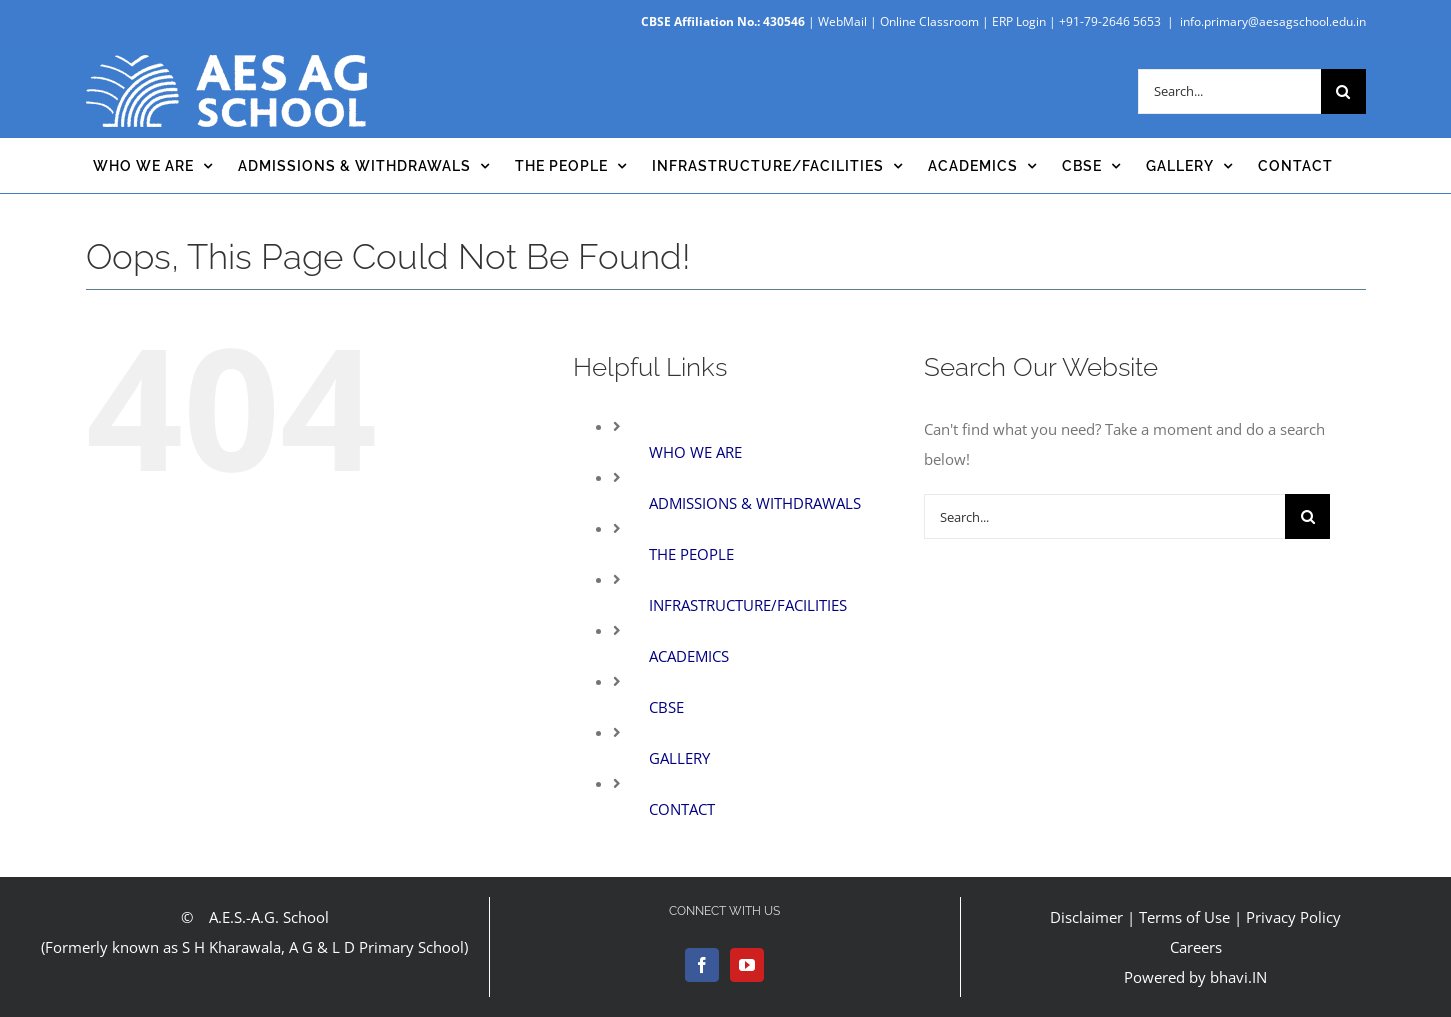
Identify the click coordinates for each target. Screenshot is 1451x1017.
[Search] (1343, 91)
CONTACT (682, 809)
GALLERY (679, 758)
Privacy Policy (1293, 917)
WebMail (842, 21)
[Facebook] (702, 965)
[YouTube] (747, 965)
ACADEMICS (689, 656)
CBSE (666, 707)
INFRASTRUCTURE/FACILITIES (748, 605)
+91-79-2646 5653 (1110, 21)
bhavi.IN (1238, 977)
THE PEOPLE (691, 554)
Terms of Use (1184, 917)
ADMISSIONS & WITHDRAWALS (755, 503)
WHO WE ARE (695, 452)
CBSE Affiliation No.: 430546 (723, 21)
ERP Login (1019, 21)
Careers (1196, 947)
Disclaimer (1086, 917)
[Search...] (1229, 91)
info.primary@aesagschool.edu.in (1273, 21)
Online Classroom (929, 21)
